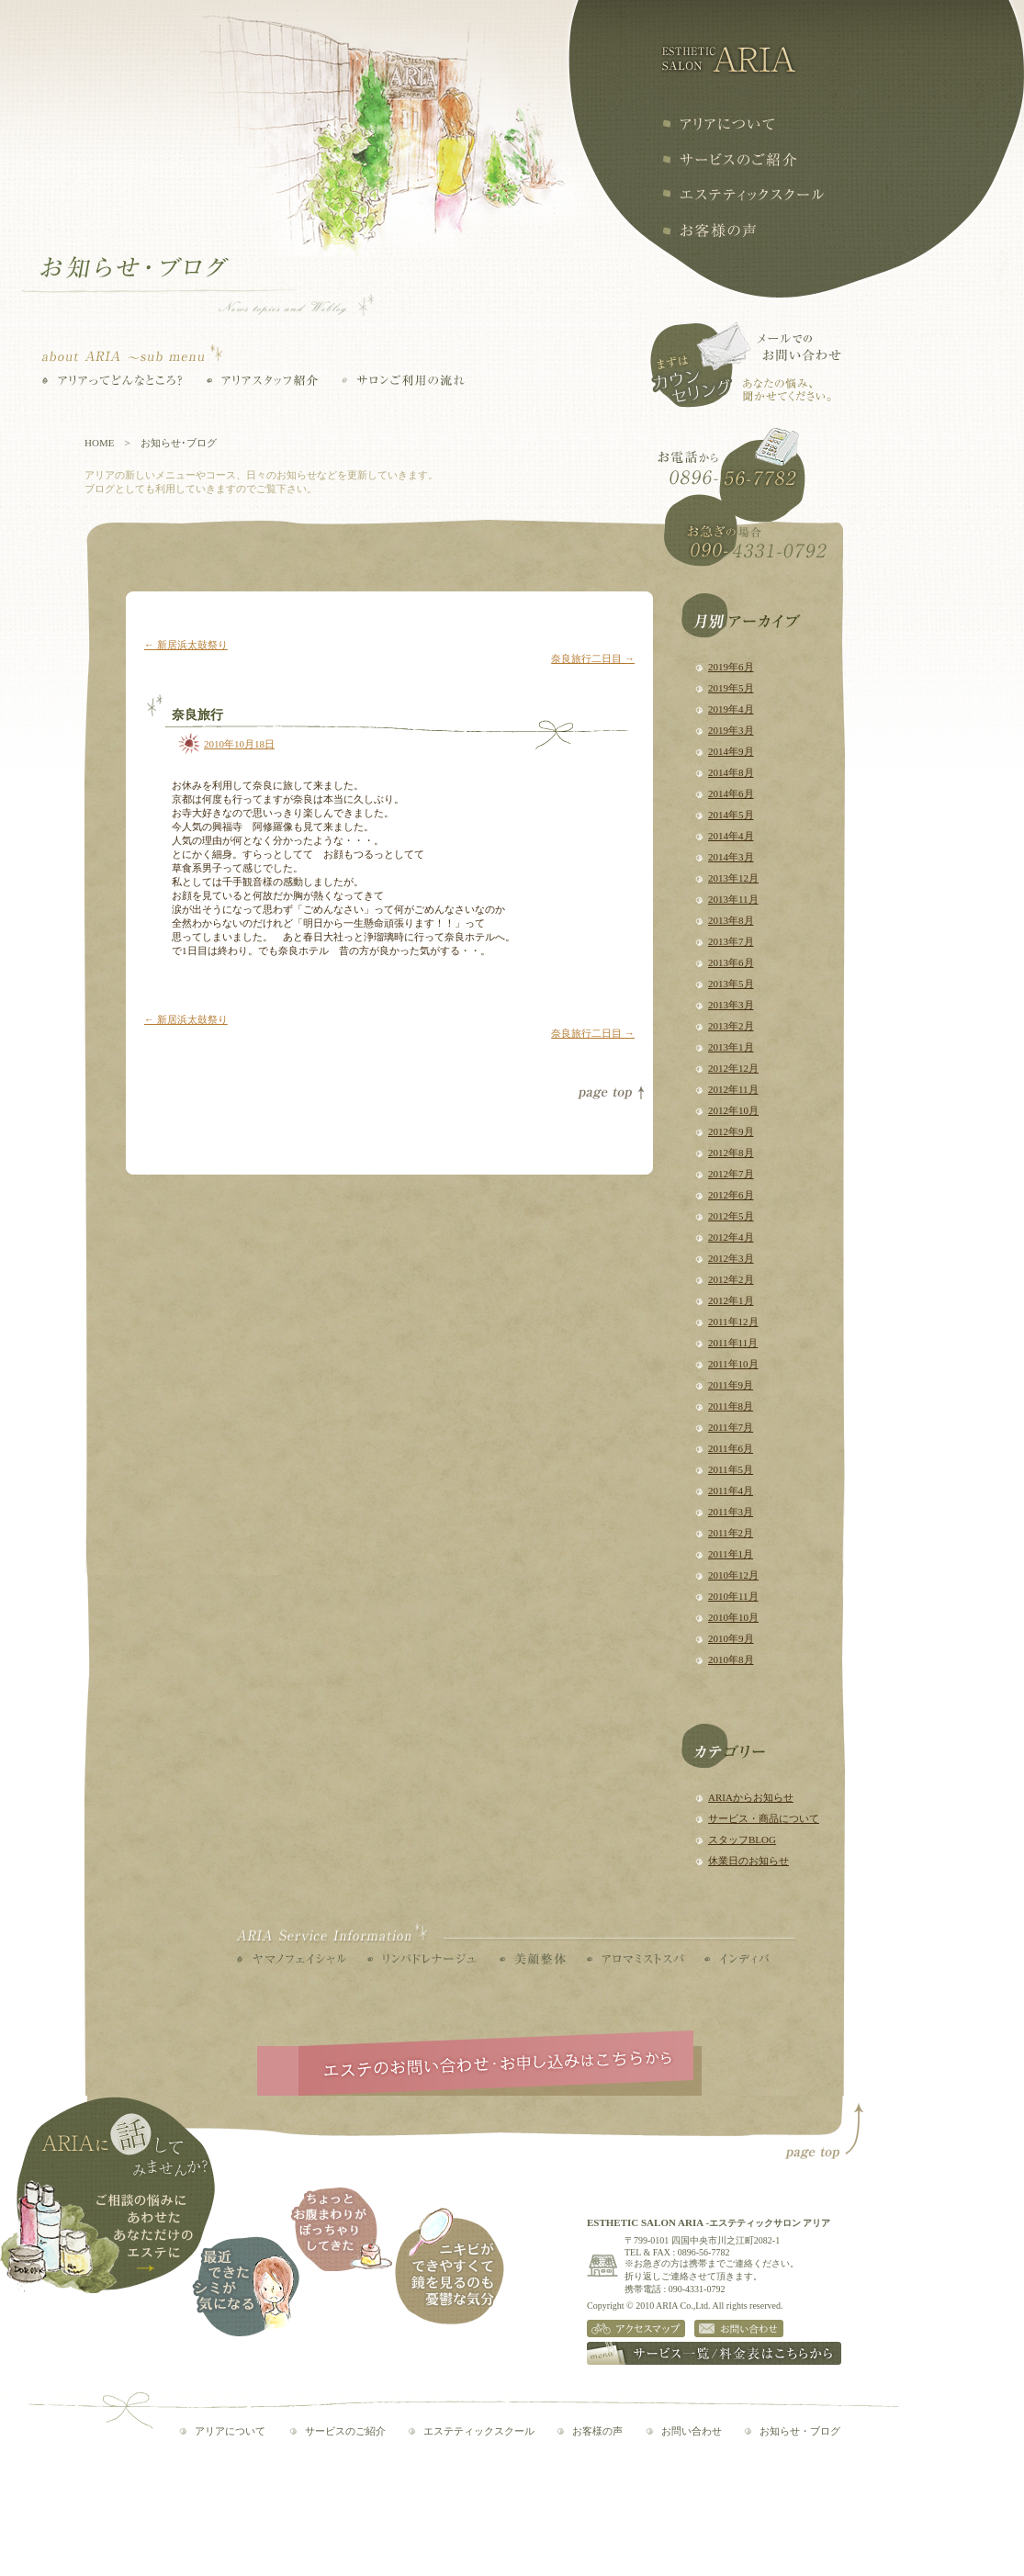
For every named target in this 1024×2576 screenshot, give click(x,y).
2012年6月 (731, 1194)
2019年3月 (731, 730)
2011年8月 (730, 1406)
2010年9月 (731, 1638)
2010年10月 (733, 1617)
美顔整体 (533, 1958)
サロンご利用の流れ (403, 380)
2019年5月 (731, 687)
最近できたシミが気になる (245, 2286)
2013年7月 (731, 941)
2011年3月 (730, 1511)
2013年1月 (731, 1046)
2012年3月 (731, 1258)
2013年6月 (731, 962)
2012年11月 (733, 1089)
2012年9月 (731, 1131)
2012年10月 (733, 1110)
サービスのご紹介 (345, 2430)
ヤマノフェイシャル (291, 1958)
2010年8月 (731, 1659)
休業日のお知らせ (748, 1860)
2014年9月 (731, 751)
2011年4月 (730, 1490)
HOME (99, 442)
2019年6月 (731, 666)
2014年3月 (731, 856)
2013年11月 (733, 899)
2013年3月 (731, 1004)
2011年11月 (733, 1342)
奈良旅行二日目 (593, 658)
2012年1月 (731, 1300)
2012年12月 (733, 1068)
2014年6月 (731, 793)
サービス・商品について (763, 1818)
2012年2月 (731, 1279)
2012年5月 (731, 1215)
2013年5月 (731, 983)
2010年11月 (733, 1596)
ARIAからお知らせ (750, 1797)
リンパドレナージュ (421, 1958)
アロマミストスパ (635, 1958)
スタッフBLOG (742, 1839)
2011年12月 (733, 1321)
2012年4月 (731, 1237)
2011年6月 (730, 1448)
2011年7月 (730, 1427)
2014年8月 (731, 772)
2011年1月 (730, 1553)
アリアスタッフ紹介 (262, 380)
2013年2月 (731, 1025)
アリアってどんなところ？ (112, 380)
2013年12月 (733, 877)
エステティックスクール (742, 194)
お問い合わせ (691, 2430)
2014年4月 (731, 835)
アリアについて (717, 124)
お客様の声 (708, 230)
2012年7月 (731, 1173)
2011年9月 (730, 1384)
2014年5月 (731, 814)
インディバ (736, 1958)
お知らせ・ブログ (800, 2430)
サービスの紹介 (729, 159)
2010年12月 (733, 1574)
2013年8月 (731, 920)
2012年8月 (731, 1152)
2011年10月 (733, 1363)
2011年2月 (730, 1532)
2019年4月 (731, 708)
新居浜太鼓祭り (186, 644)
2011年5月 (730, 1469)
